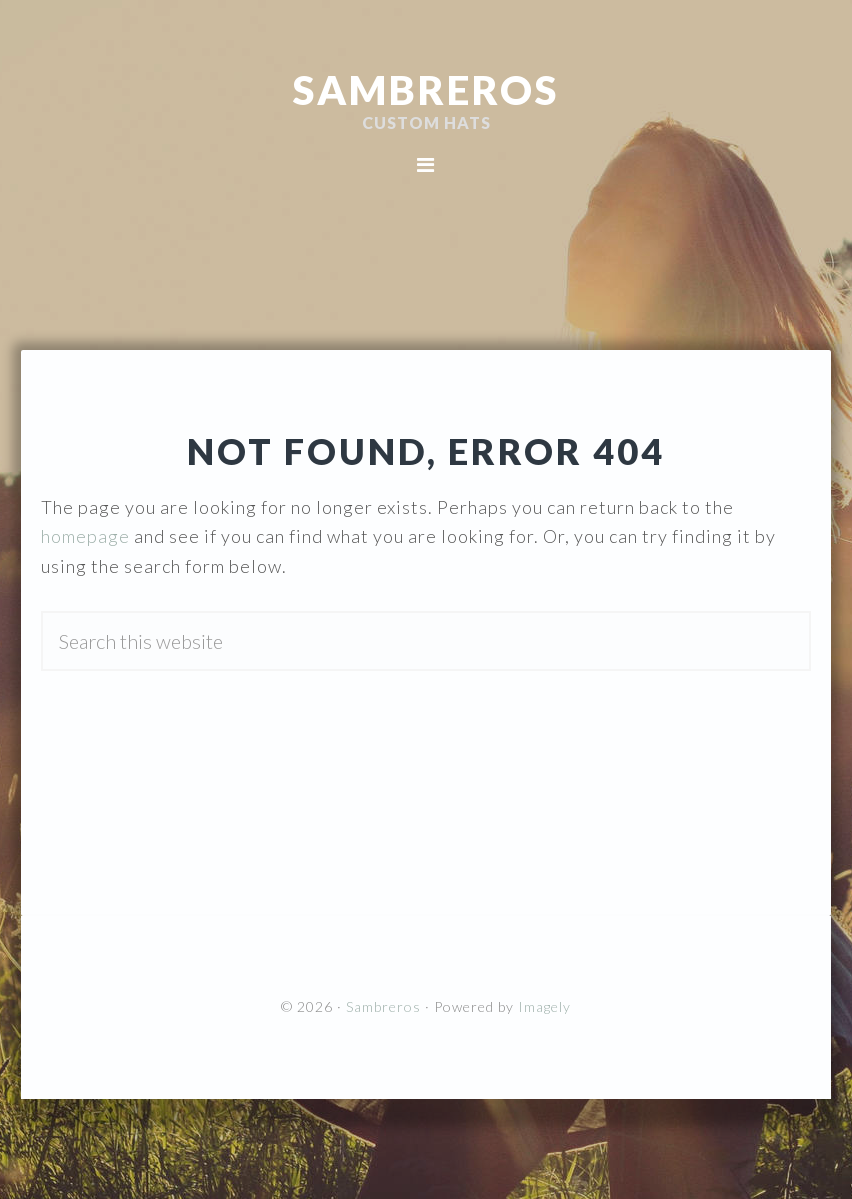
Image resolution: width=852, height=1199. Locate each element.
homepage (85, 536)
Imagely (544, 1006)
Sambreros (426, 90)
